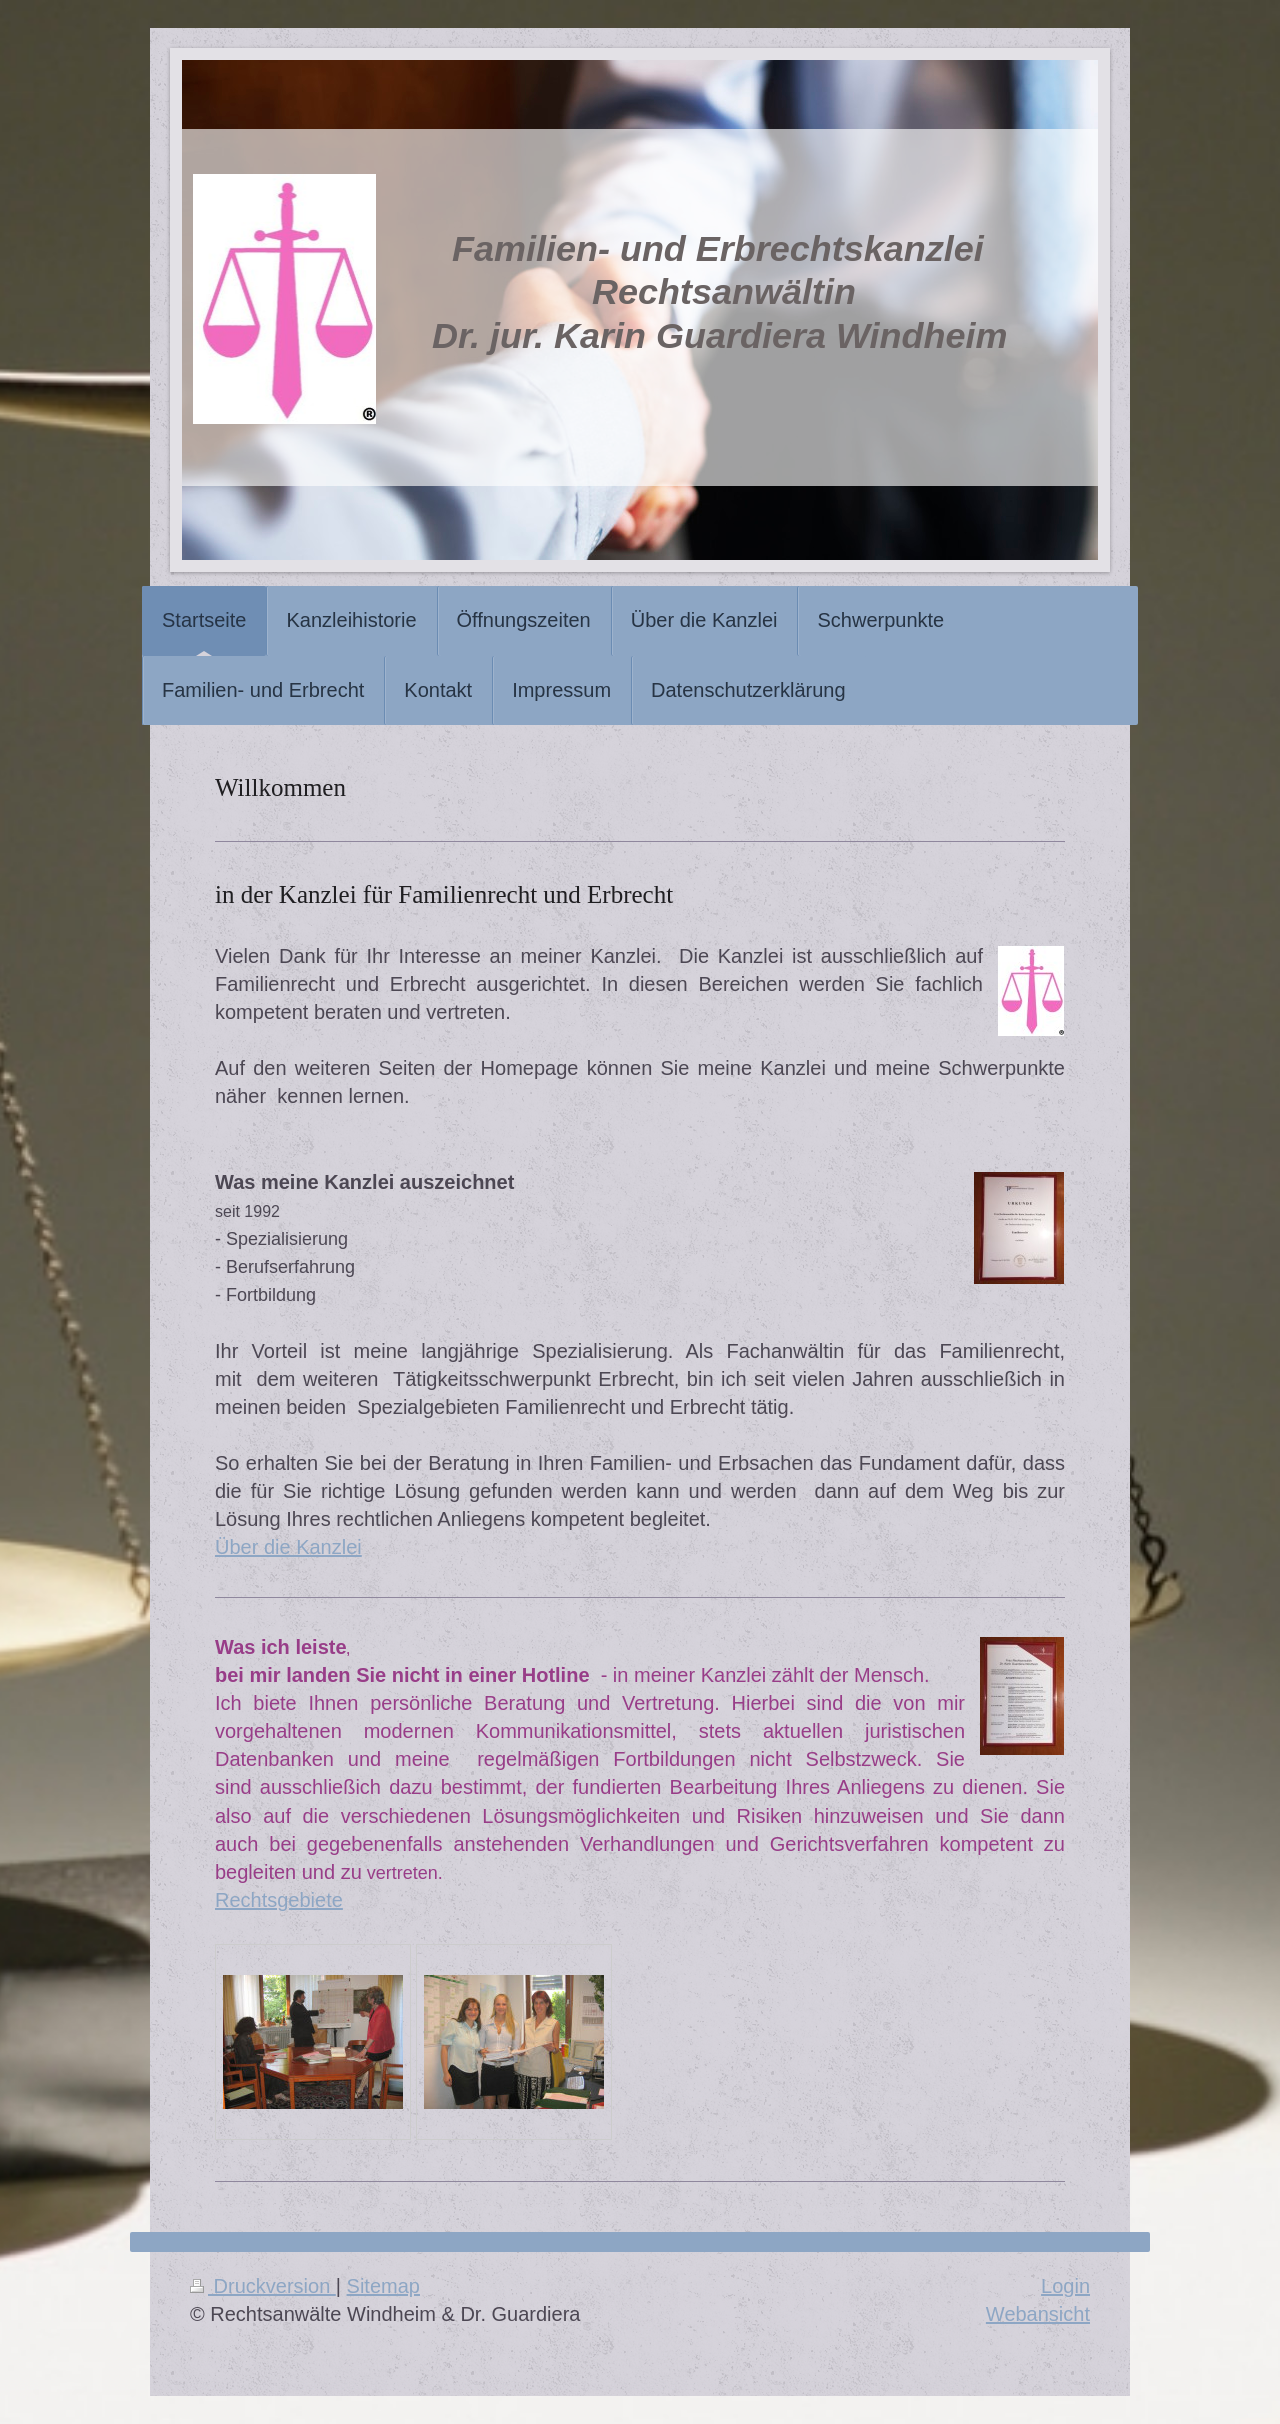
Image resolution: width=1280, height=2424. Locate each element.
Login (1065, 2286)
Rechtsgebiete (279, 1900)
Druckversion (263, 2286)
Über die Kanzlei (288, 1547)
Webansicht (1038, 2314)
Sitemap (383, 2286)
